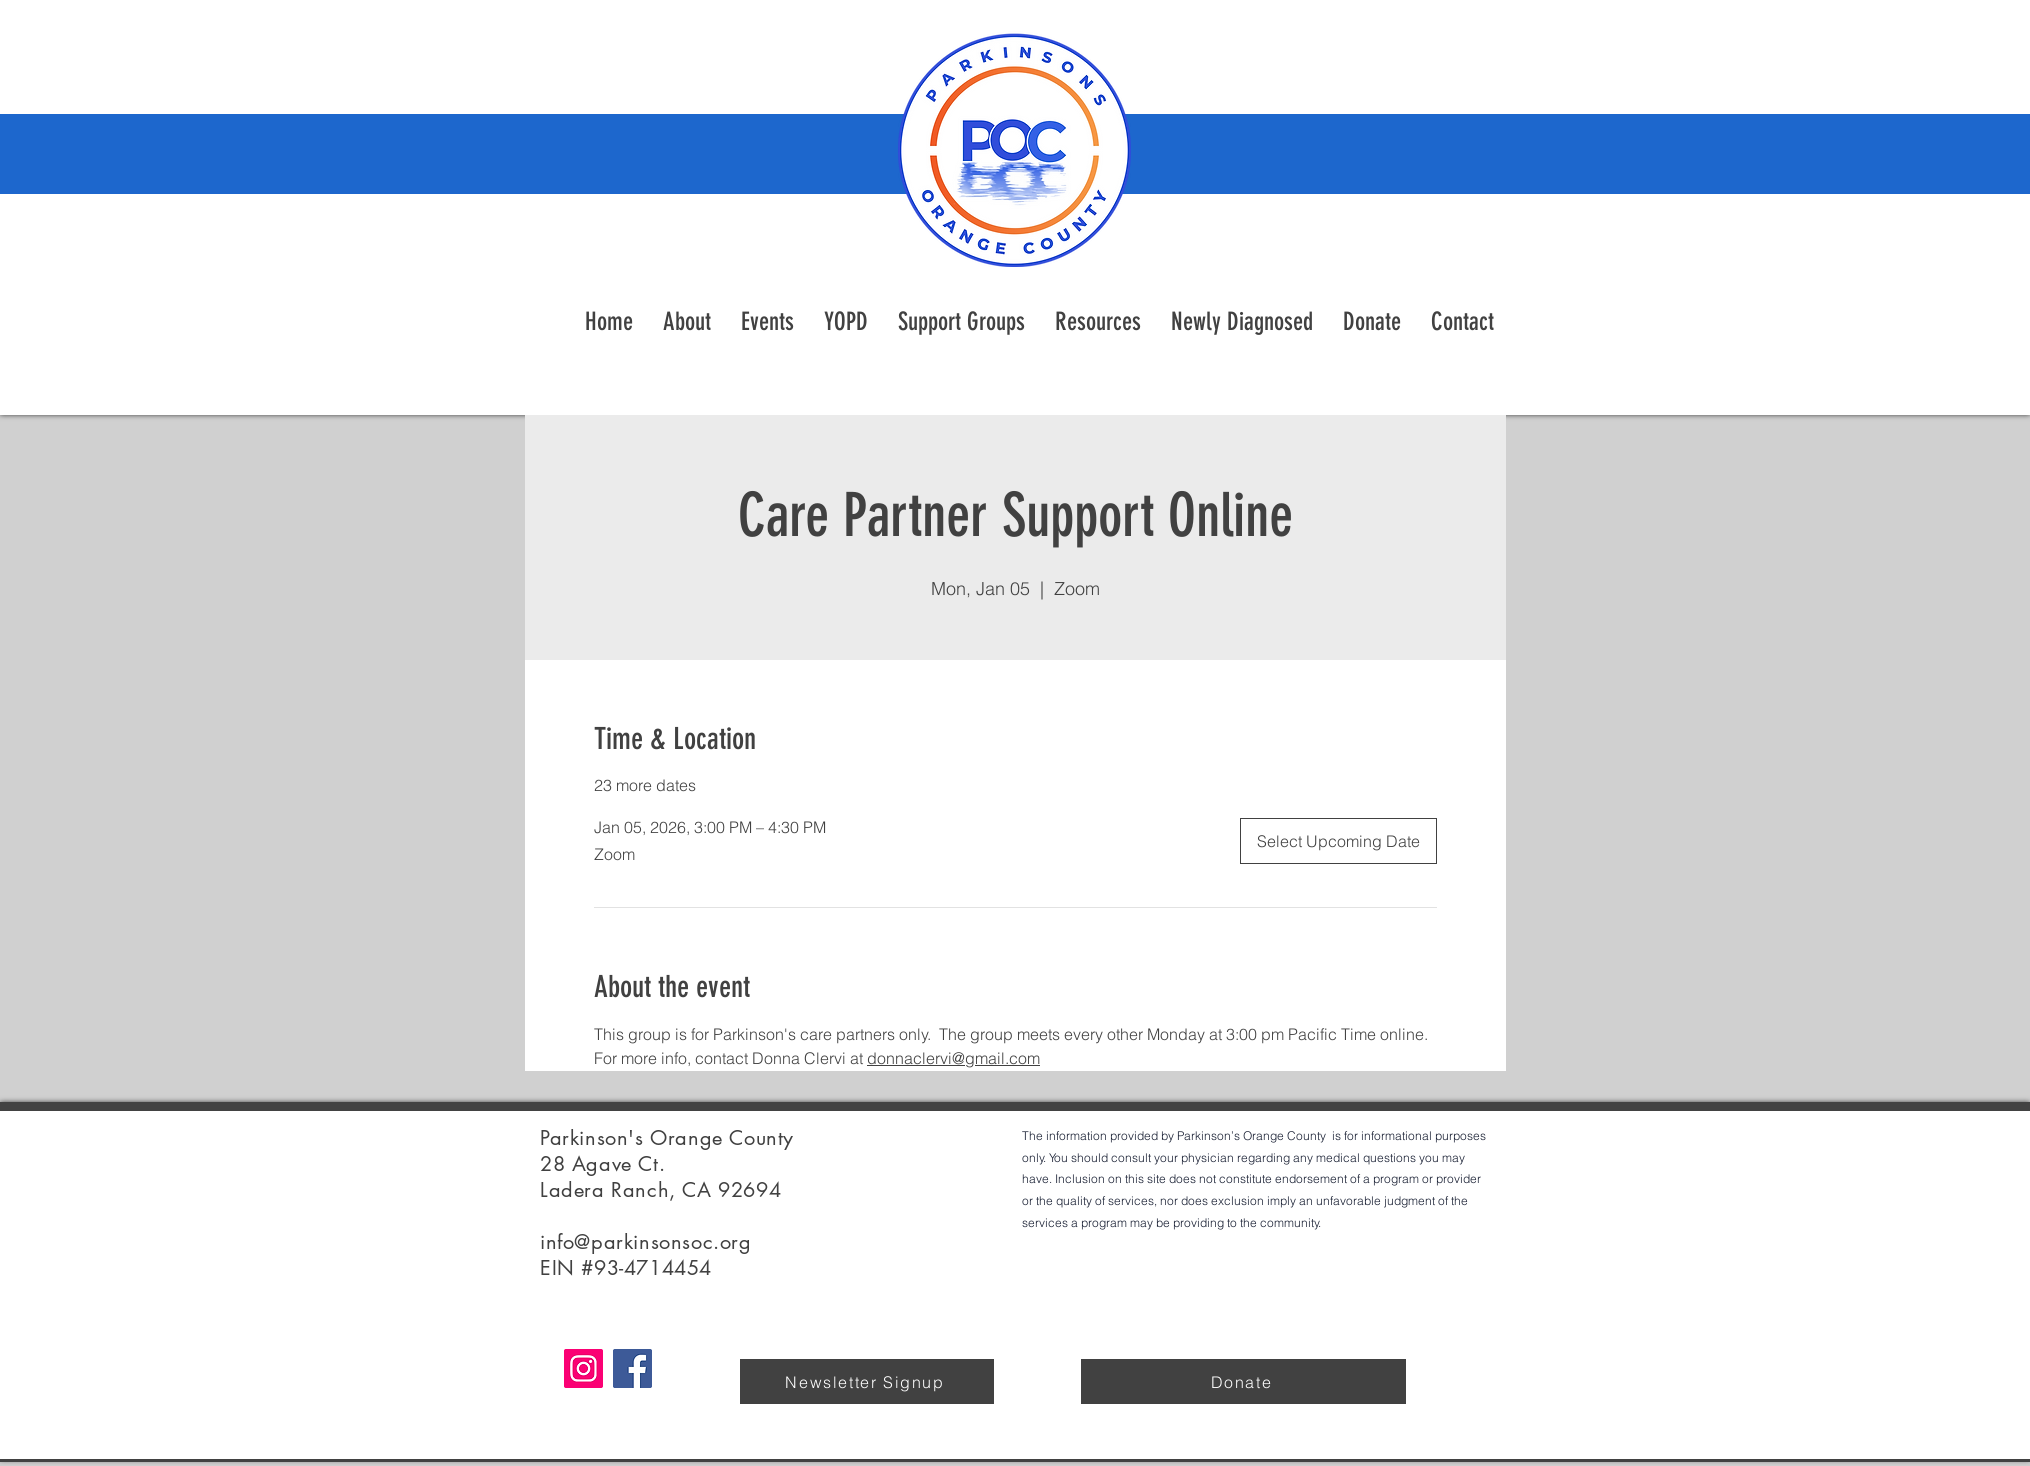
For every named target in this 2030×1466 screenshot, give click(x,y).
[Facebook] (632, 1368)
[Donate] (1243, 1381)
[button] (1098, 322)
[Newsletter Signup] (867, 1381)
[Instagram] (583, 1368)
